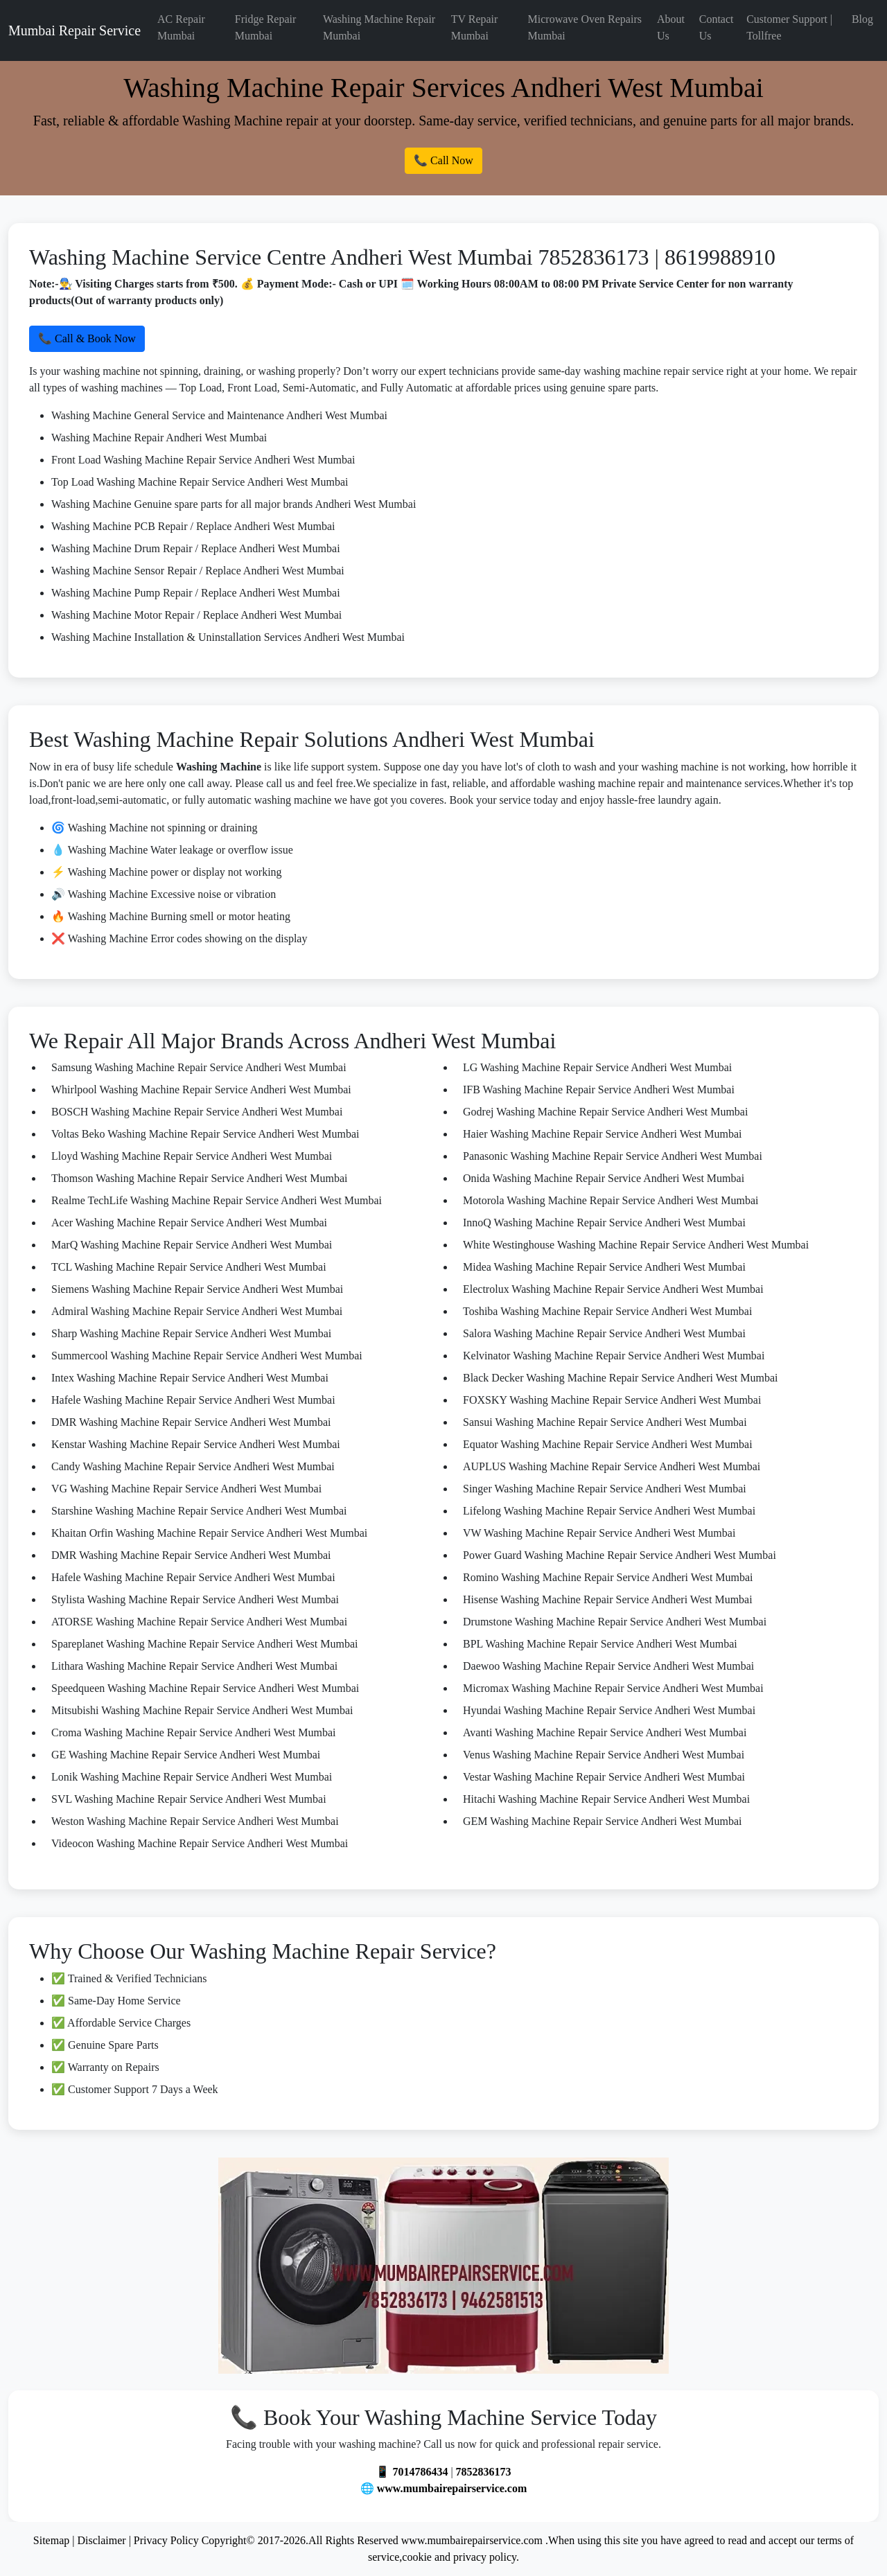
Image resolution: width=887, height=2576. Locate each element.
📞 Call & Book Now (87, 338)
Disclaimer (101, 2540)
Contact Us (716, 27)
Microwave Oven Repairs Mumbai (585, 27)
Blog (862, 19)
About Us (671, 27)
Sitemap (51, 2540)
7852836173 (483, 2472)
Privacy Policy (166, 2540)
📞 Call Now (443, 160)
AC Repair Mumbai (181, 27)
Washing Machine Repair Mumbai (379, 27)
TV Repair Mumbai (474, 27)
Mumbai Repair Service (74, 30)
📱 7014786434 (412, 2472)
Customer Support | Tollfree (789, 27)
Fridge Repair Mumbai (265, 27)
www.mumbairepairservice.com (452, 2488)
